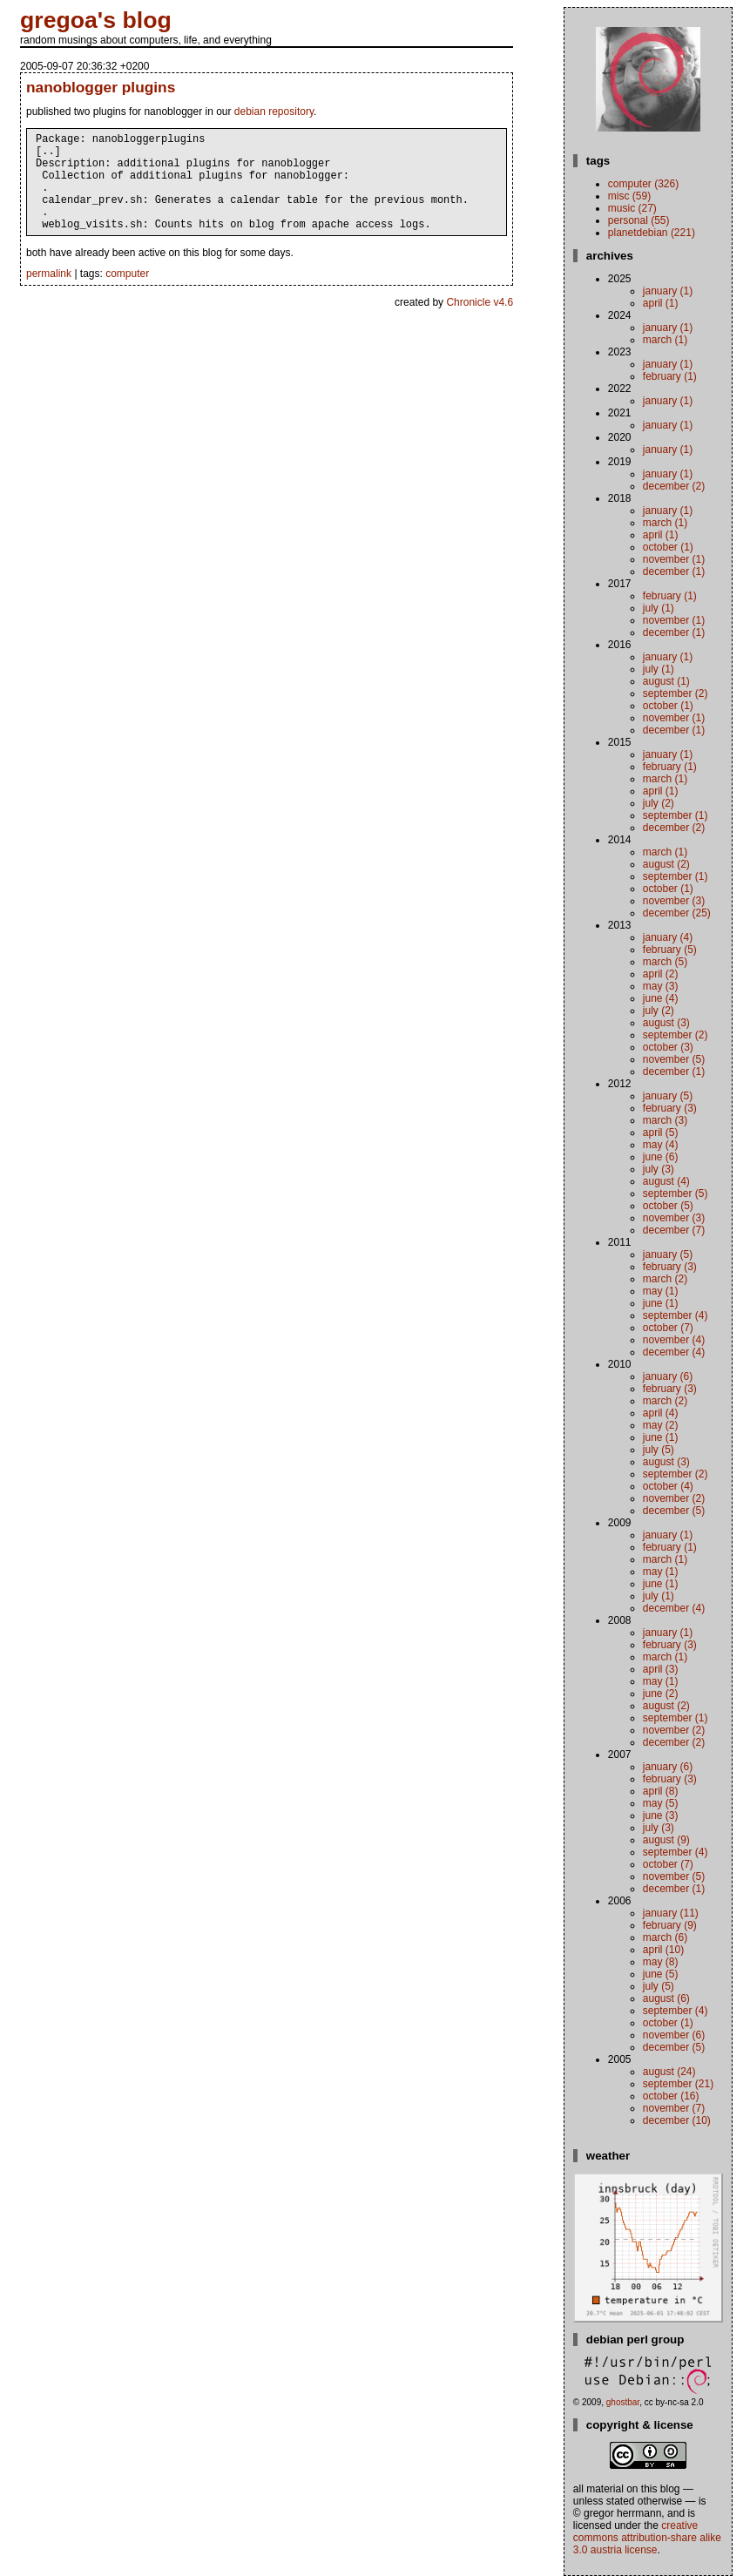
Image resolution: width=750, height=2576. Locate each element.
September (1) (675, 815)
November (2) (674, 1498)
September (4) (675, 1315)
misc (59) (629, 196)
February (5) (670, 949)
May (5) (661, 1803)
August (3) (666, 1023)
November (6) (674, 2035)
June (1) (661, 1303)
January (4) (668, 937)
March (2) (665, 1279)
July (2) (658, 803)
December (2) (674, 486)
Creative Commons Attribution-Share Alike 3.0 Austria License (647, 2537)
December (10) (677, 2120)
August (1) (666, 681)
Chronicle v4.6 (479, 323)
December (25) (677, 913)
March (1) (665, 340)
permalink (48, 294)
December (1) (674, 571)
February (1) (670, 376)
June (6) (661, 1157)
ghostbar (622, 2402)
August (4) (666, 1181)
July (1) (658, 608)
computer (127, 294)
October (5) (668, 1206)
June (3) (661, 1815)
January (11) (671, 1913)
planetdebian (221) (651, 232)
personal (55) (639, 220)
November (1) (674, 559)
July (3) (658, 1169)
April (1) (661, 303)
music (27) (632, 208)
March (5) (665, 962)
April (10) (663, 1950)
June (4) (661, 998)
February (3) (670, 1108)
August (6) (666, 1998)
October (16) (671, 2096)
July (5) (658, 1450)
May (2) (661, 1425)
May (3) (661, 986)
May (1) (661, 1291)
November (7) (674, 2108)
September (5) (675, 1193)
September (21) (678, 2084)
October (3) (668, 1047)
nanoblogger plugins (100, 87)
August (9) (666, 1840)
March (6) (665, 1937)
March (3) (665, 1120)
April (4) (661, 1413)
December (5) (674, 1510)
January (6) (668, 1376)
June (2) (661, 1693)
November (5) (674, 1059)
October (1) (668, 547)
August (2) (666, 864)
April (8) (661, 1791)
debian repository (274, 111)
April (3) (661, 1669)
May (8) (661, 1962)
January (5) (668, 1096)
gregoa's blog (96, 20)
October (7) (668, 1328)
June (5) (661, 1974)
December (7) (674, 1230)
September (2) (675, 693)
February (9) (670, 1925)
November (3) (674, 901)
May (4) (661, 1145)
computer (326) (643, 184)
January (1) (668, 291)
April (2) (661, 974)
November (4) (674, 1340)
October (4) (668, 1486)
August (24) (669, 2072)
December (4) (674, 1352)
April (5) (661, 1132)
